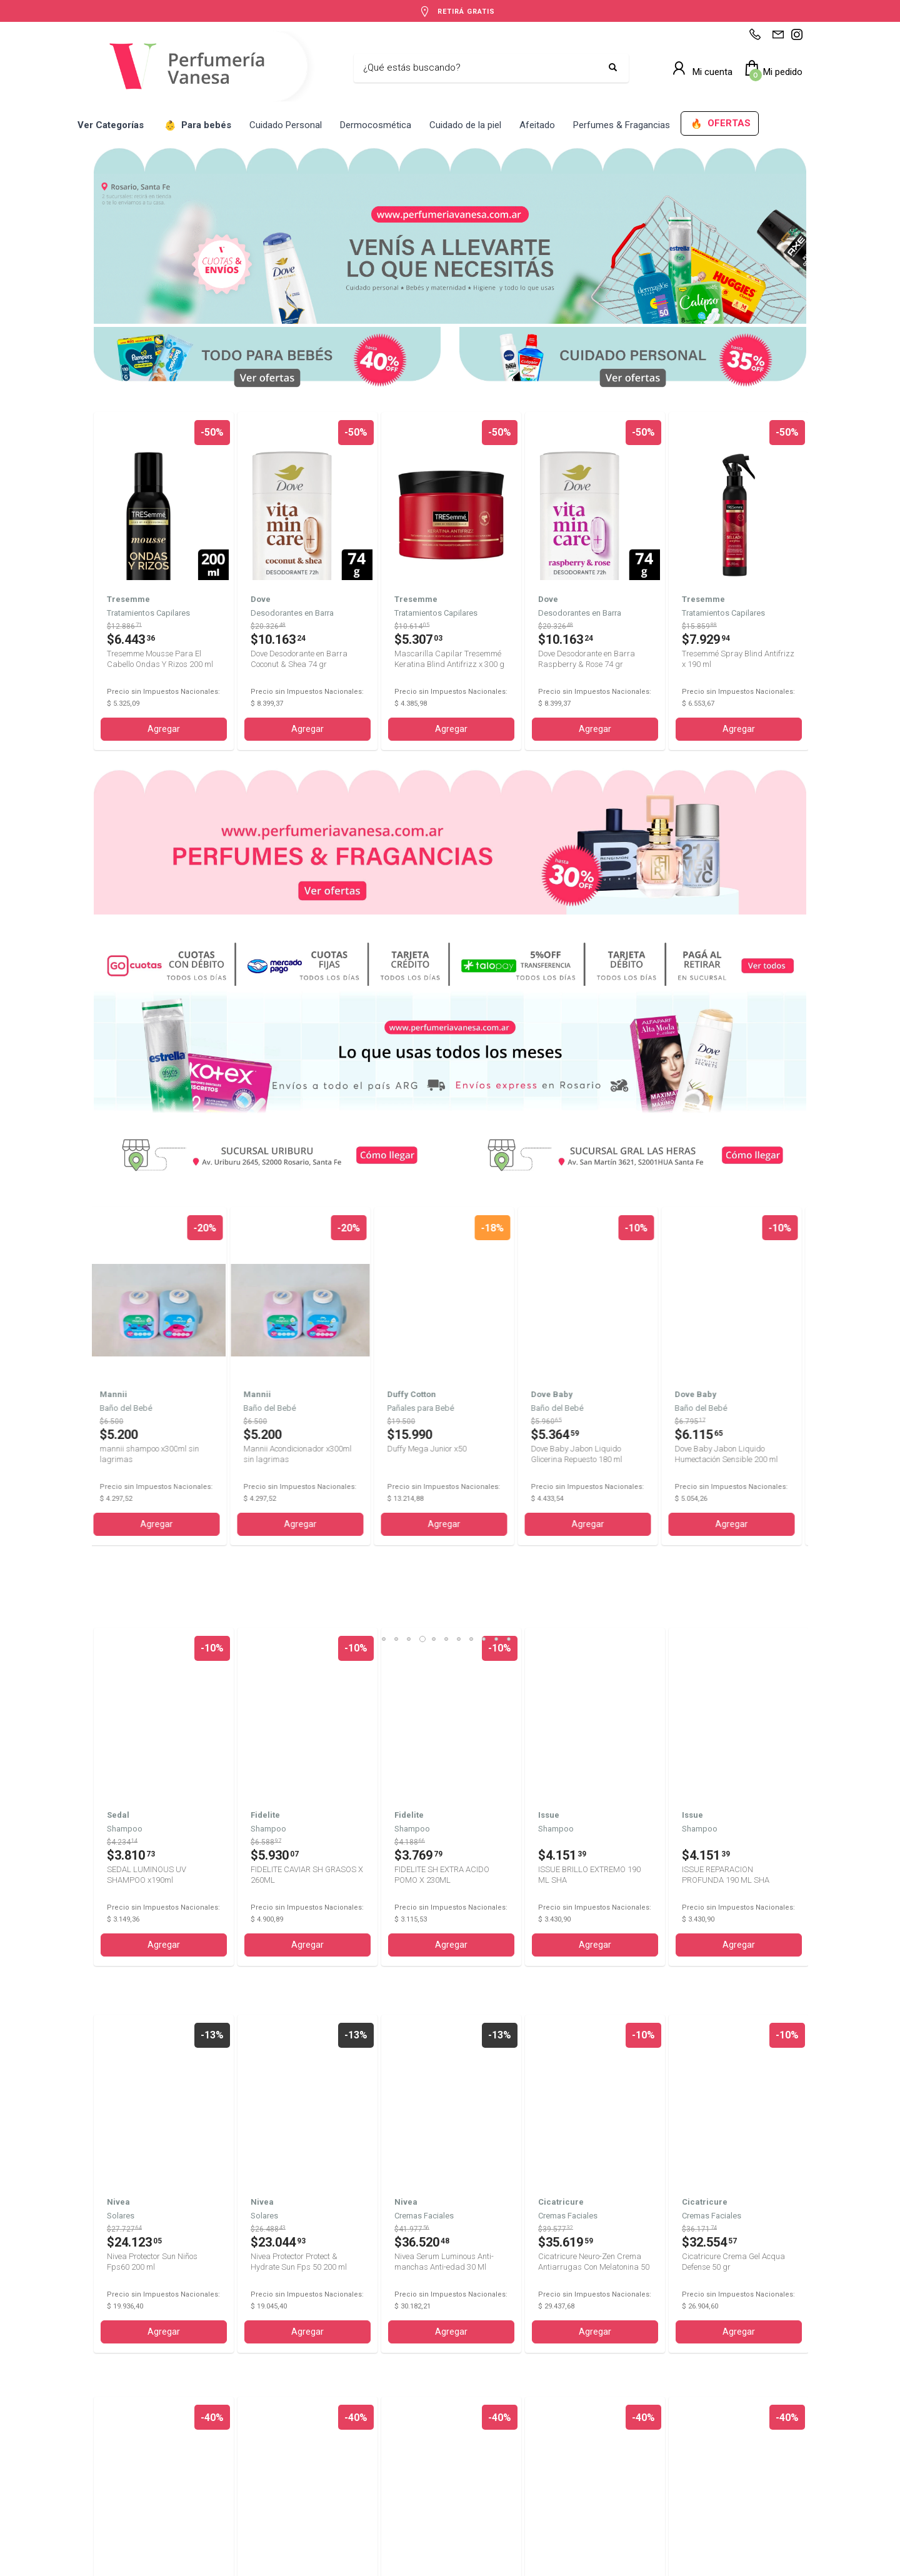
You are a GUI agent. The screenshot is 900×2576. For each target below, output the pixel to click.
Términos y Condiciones (279, 2568)
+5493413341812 (319, 2465)
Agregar (164, 728)
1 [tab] (388, 1270)
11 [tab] (513, 1270)
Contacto (110, 2493)
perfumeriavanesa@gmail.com (344, 2479)
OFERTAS (721, 124)
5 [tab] (438, 1270)
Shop (103, 2479)
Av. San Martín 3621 (581, 2493)
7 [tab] (463, 1270)
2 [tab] (400, 1270)
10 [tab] (500, 1270)
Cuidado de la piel (465, 125)
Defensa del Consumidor (503, 2568)
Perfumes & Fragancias (621, 125)
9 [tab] (488, 1270)
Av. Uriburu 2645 (575, 2479)
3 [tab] (413, 1270)
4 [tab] (425, 1270)
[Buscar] (482, 68)
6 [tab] (450, 1270)
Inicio (103, 2465)
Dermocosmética (375, 125)
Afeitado (537, 125)
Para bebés (197, 126)
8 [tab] (475, 1270)
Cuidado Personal (285, 125)
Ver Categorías (111, 125)
